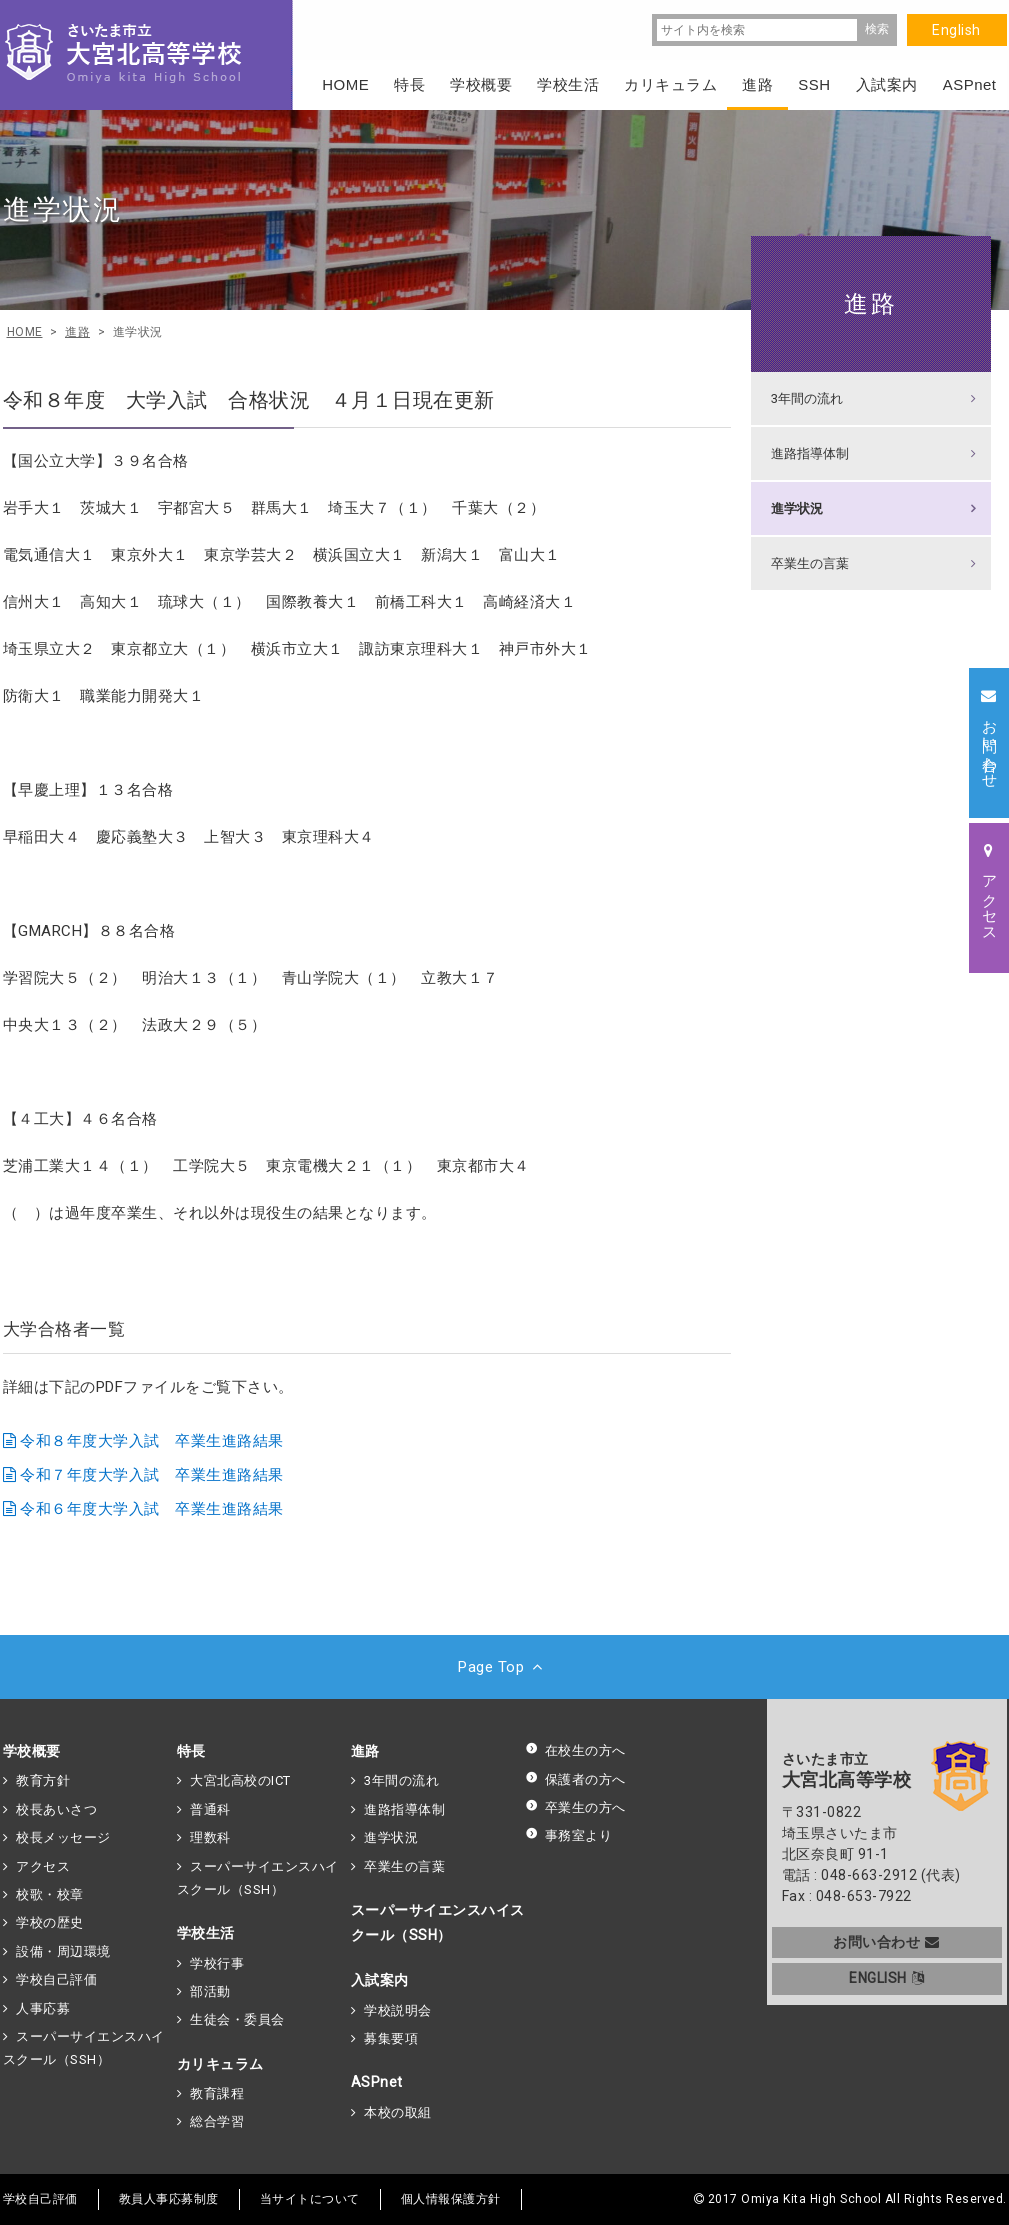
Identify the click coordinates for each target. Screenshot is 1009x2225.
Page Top (504, 1667)
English (956, 30)
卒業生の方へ (575, 1807)
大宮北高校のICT (240, 1780)
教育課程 (217, 2093)
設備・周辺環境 (63, 1951)
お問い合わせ (886, 1942)
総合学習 (217, 2121)
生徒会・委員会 (237, 2019)
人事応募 (43, 2008)
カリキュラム (220, 2064)
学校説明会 (398, 2010)
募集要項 (391, 2038)
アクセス (43, 1866)
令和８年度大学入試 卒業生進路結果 (152, 1441)
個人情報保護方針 (451, 2199)
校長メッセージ (63, 1837)
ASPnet (377, 2082)
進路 (871, 303)
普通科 (210, 1809)
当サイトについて (310, 2199)
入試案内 (380, 1980)
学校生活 (206, 1933)
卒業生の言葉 (810, 563)
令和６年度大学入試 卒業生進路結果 (152, 1509)
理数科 (210, 1837)
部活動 (210, 1991)
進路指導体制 (810, 453)
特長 (191, 1751)
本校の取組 (398, 2112)
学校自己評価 (56, 1979)
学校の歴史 (50, 1922)
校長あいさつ (56, 1809)
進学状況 (797, 508)
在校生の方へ (575, 1750)
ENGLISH (886, 1978)
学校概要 (32, 1751)
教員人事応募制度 (169, 2199)
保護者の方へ (575, 1779)
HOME (345, 84)
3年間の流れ (807, 398)
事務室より (569, 1835)
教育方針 (43, 1780)
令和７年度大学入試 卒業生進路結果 (152, 1475)
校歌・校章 (50, 1894)
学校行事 (217, 1963)
